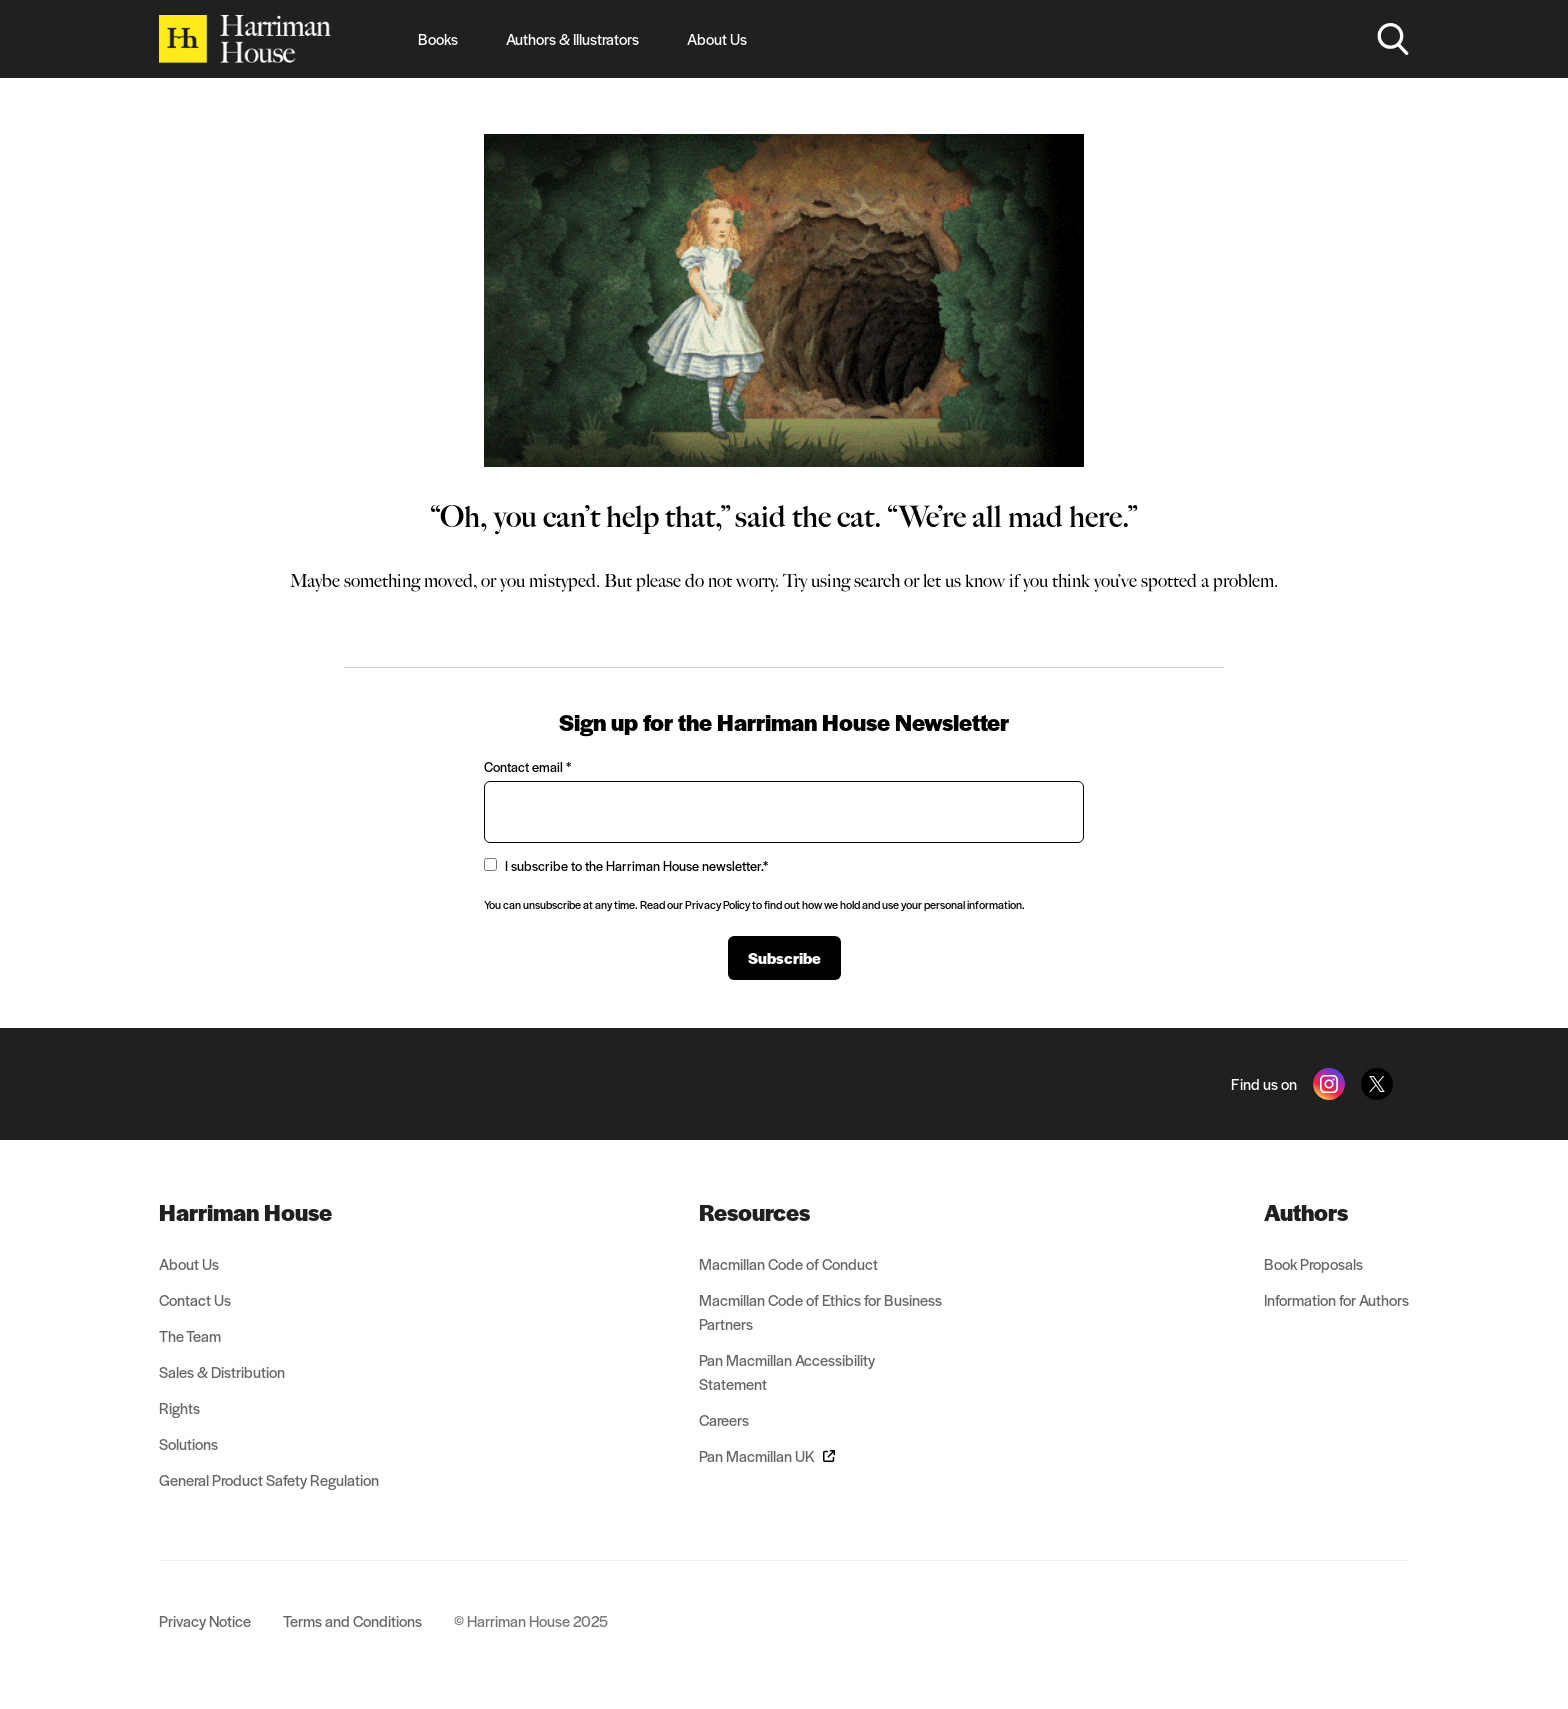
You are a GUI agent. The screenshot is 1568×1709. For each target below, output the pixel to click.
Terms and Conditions (352, 1620)
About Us (717, 38)
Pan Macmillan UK (767, 1455)
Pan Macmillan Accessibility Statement (787, 1371)
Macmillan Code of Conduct (788, 1263)
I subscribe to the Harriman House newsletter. (626, 865)
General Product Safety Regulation (269, 1479)
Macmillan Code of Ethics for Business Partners (820, 1311)
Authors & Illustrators (572, 38)
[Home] (245, 39)
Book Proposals (1313, 1263)
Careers (724, 1419)
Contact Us (195, 1299)
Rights (179, 1407)
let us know (964, 581)
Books (438, 38)
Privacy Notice (205, 1620)
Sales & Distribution (222, 1371)
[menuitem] (269, 1212)
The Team (190, 1335)
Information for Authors (1336, 1299)
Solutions (188, 1443)
